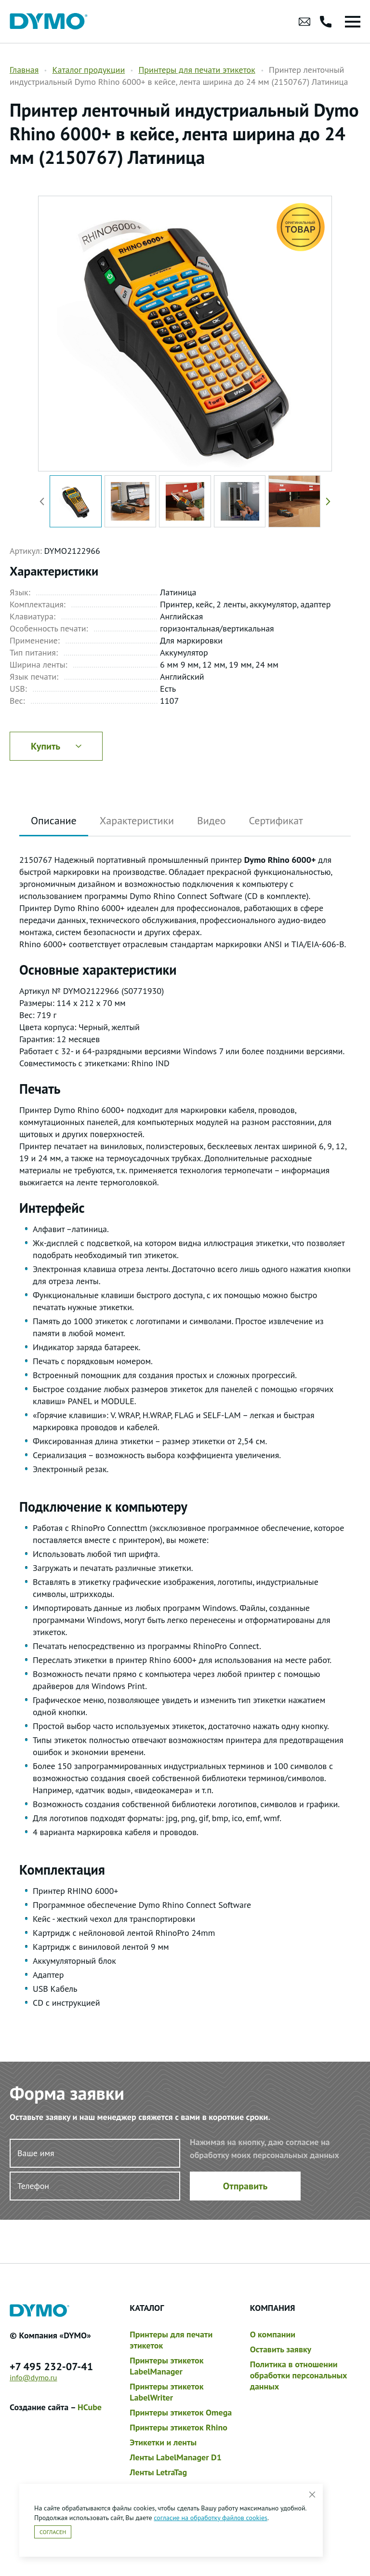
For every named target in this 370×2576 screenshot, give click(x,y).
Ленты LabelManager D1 (176, 2457)
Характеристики (137, 820)
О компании (272, 2334)
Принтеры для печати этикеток (196, 69)
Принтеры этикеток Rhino (178, 2427)
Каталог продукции (88, 69)
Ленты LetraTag (158, 2472)
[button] (326, 501)
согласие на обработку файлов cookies (210, 2517)
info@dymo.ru (33, 2377)
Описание (54, 820)
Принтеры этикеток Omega (181, 2412)
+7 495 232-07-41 (51, 2366)
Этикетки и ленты (163, 2442)
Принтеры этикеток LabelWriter (166, 2392)
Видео (211, 820)
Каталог (147, 2307)
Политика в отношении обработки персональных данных (298, 2375)
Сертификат (276, 820)
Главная (24, 69)
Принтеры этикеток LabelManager (166, 2366)
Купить (56, 746)
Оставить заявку (281, 2349)
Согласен (53, 2532)
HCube (90, 2407)
